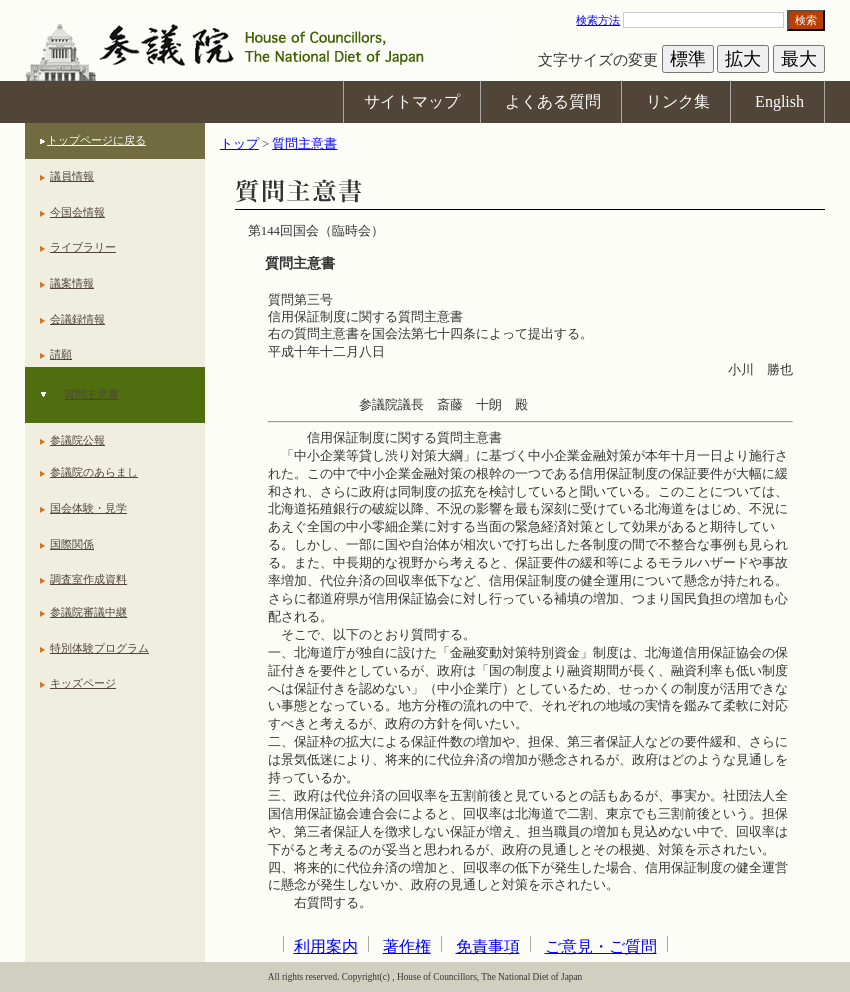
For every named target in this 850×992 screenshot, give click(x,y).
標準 (688, 59)
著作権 (407, 946)
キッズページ (83, 683)
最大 (799, 59)
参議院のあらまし (94, 472)
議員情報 (72, 176)
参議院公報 (77, 440)
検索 (806, 20)
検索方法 (598, 20)
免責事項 (488, 946)
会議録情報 (77, 319)
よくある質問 (553, 101)
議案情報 (72, 283)
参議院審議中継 (88, 612)
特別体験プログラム (99, 648)
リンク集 (678, 101)
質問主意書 (91, 394)
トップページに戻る (96, 140)
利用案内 (326, 946)
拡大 (743, 59)
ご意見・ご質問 (601, 946)
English (779, 101)
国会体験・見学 (88, 508)
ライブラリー (83, 247)
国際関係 (72, 544)
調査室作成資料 (88, 579)
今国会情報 (77, 212)
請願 (61, 354)
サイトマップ (412, 101)
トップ (239, 144)
